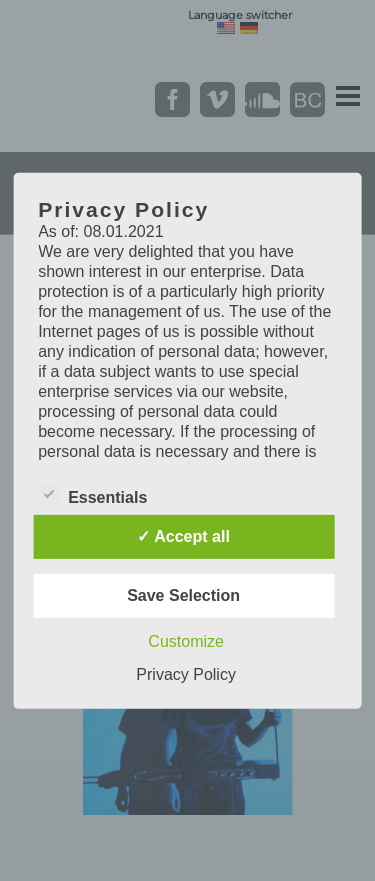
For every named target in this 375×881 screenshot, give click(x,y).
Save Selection (183, 595)
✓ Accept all (183, 536)
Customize (186, 641)
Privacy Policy (186, 674)
